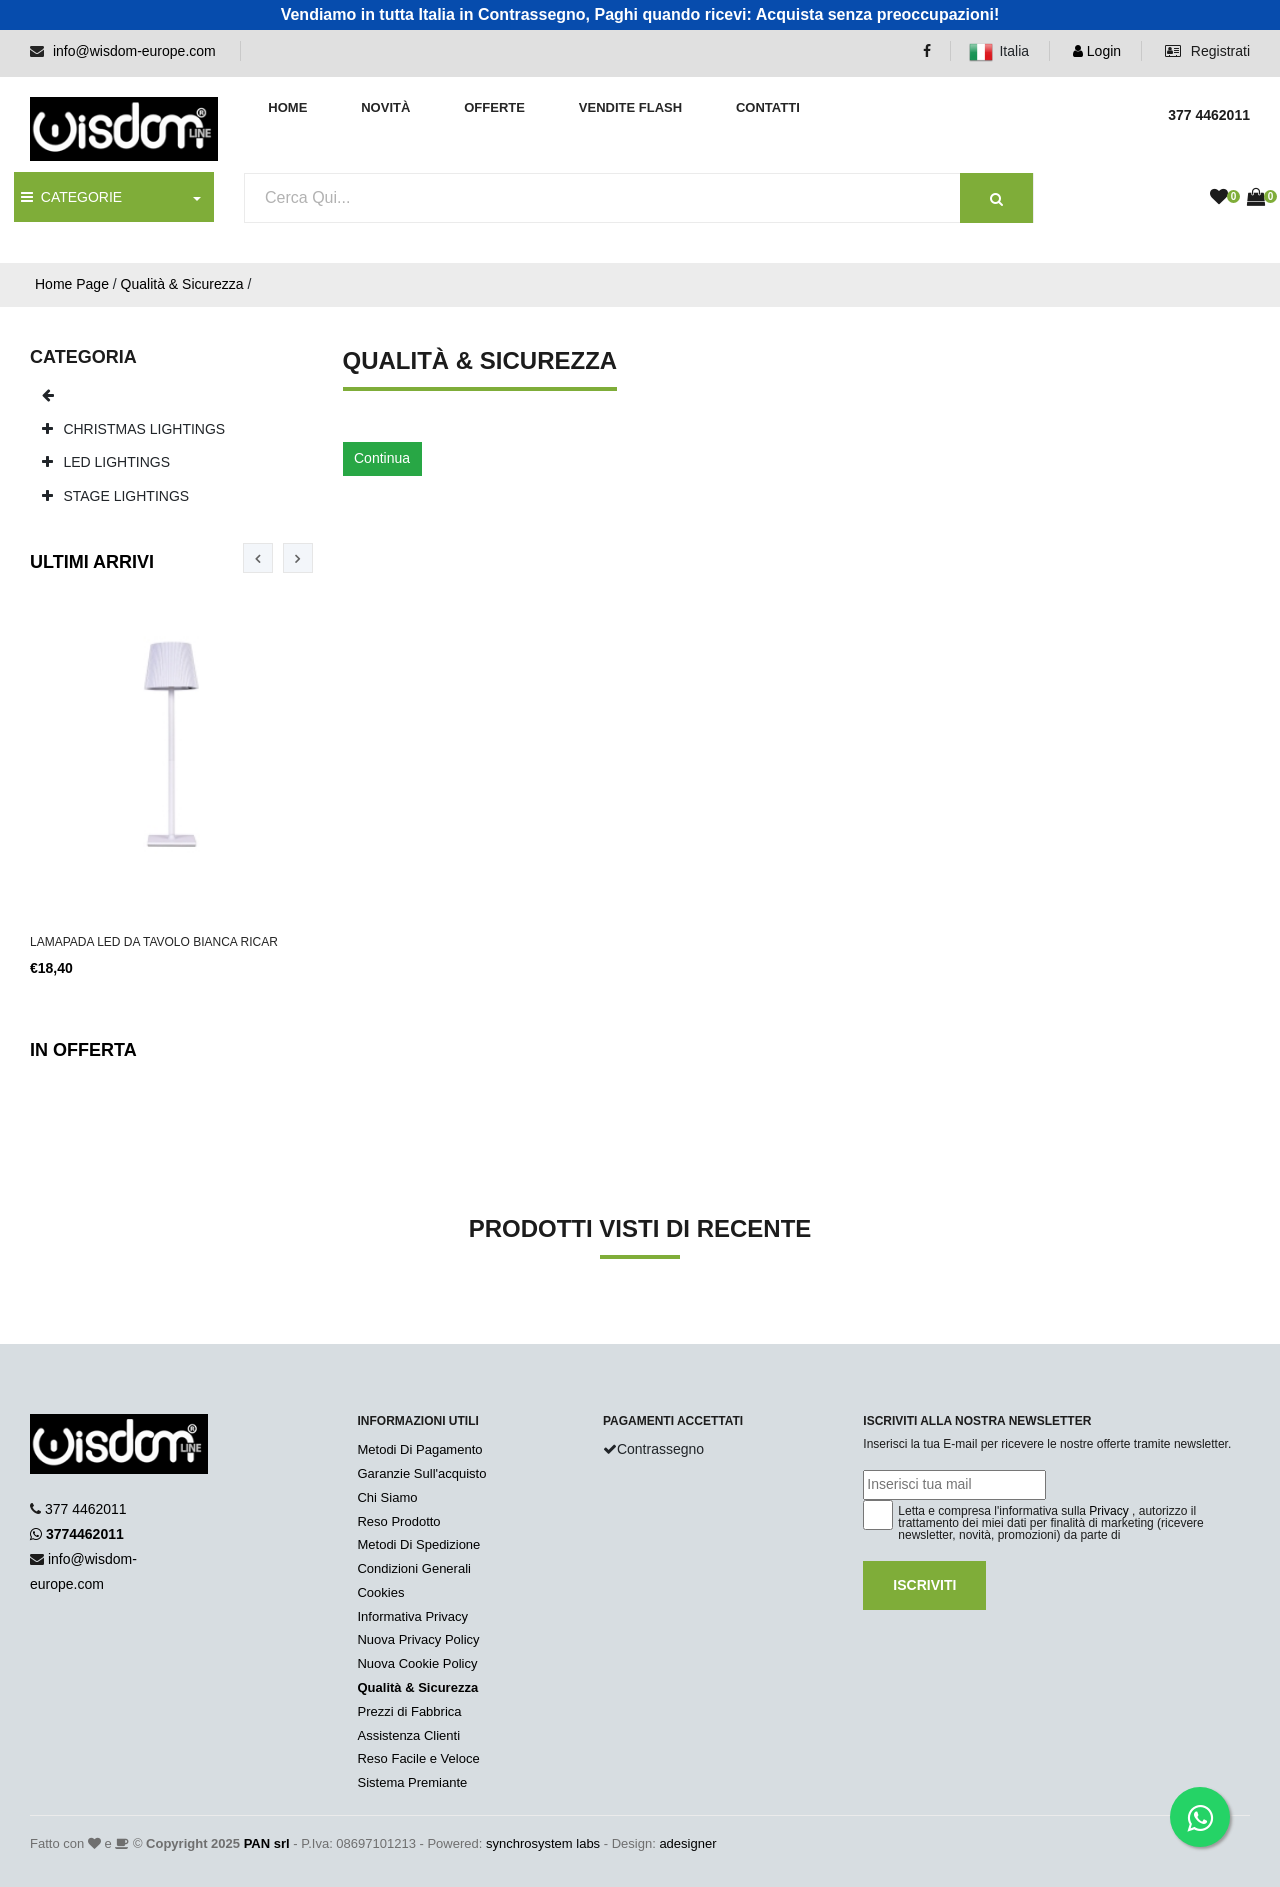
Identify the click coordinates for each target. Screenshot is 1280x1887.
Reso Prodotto (398, 1521)
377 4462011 (86, 1509)
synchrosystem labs (543, 1843)
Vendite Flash (630, 107)
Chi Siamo (387, 1497)
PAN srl (267, 1843)
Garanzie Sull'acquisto (421, 1473)
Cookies (380, 1592)
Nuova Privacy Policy (418, 1639)
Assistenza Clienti (408, 1735)
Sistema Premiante (412, 1782)
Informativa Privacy (412, 1616)
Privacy (1108, 1511)
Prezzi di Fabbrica (409, 1711)
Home (287, 107)
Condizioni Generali (413, 1568)
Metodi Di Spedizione (418, 1544)
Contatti (768, 107)
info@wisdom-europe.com (134, 51)
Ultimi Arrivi (92, 562)
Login (1097, 51)
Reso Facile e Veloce (418, 1758)
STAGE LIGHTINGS (116, 496)
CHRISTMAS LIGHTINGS (134, 429)
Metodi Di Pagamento (419, 1449)
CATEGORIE (71, 197)
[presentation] (258, 558)
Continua (382, 458)
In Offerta (83, 1050)
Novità (385, 107)
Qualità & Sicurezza (182, 284)
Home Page (72, 284)
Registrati (1207, 51)
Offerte (494, 107)
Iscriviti (924, 1585)
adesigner (687, 1843)
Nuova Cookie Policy (417, 1663)
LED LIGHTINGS (106, 462)
